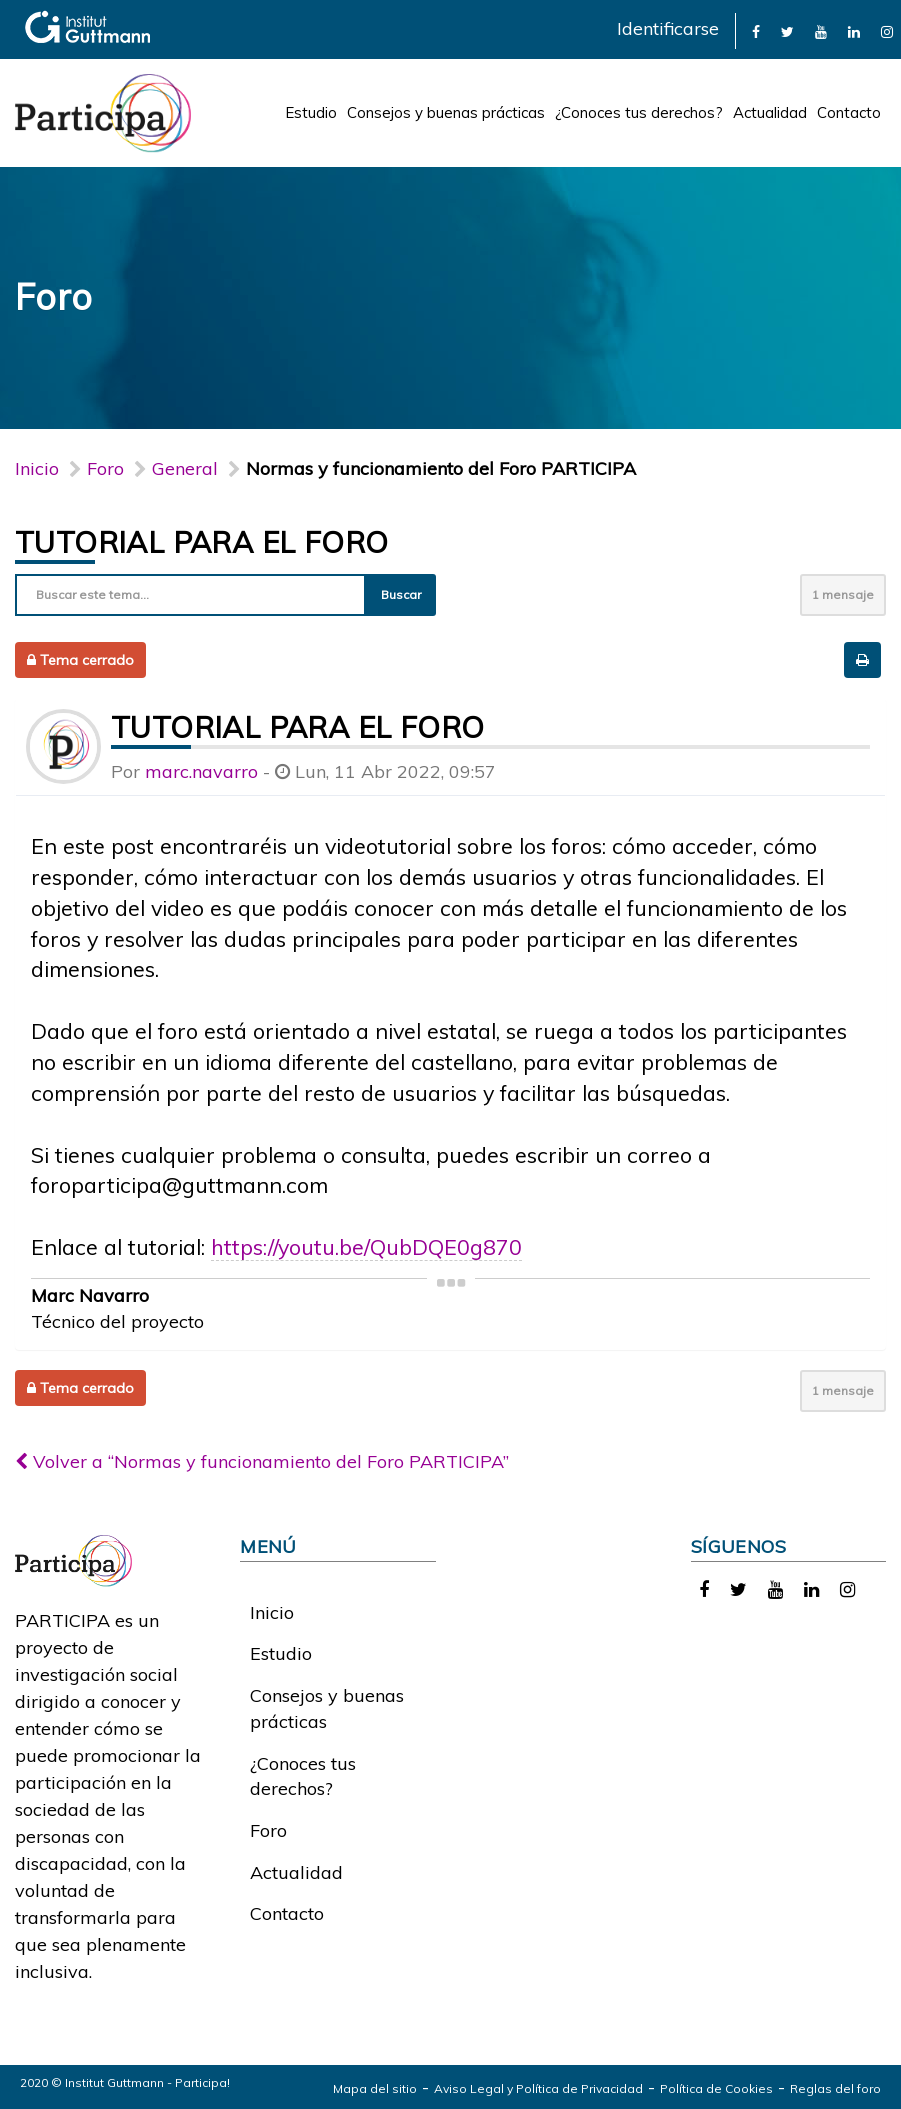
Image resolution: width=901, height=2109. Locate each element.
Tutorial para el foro (201, 542)
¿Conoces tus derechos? (639, 112)
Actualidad (770, 112)
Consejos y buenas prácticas (446, 112)
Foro (268, 1830)
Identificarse (668, 28)
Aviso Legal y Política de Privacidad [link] (538, 2088)
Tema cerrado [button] (80, 660)
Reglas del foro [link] (835, 2088)
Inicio (37, 468)
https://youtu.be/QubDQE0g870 (366, 1246)
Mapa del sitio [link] (375, 2088)
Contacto (849, 112)
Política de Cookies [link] (716, 2088)
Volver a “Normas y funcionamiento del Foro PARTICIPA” (262, 1461)
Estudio (311, 112)
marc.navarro (201, 771)
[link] (756, 30)
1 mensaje (843, 594)
